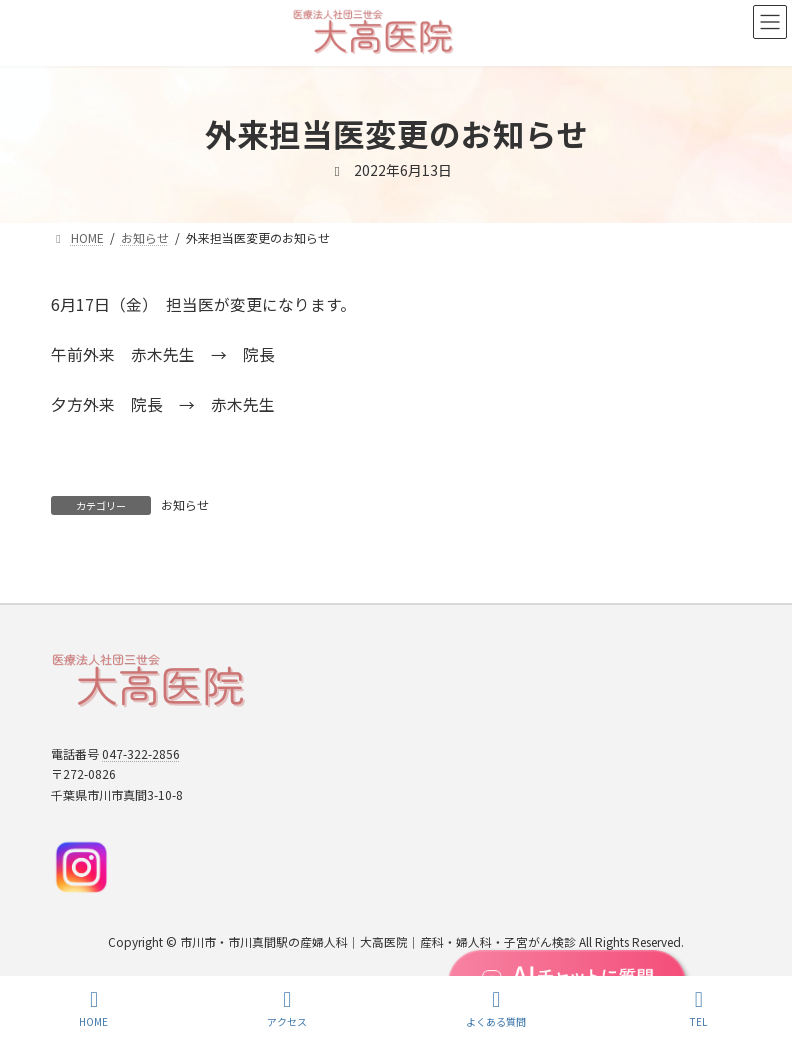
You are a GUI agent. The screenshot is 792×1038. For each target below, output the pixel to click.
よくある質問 (496, 1008)
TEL (699, 1008)
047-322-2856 (141, 753)
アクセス (287, 1008)
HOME (93, 1008)
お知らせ (185, 504)
